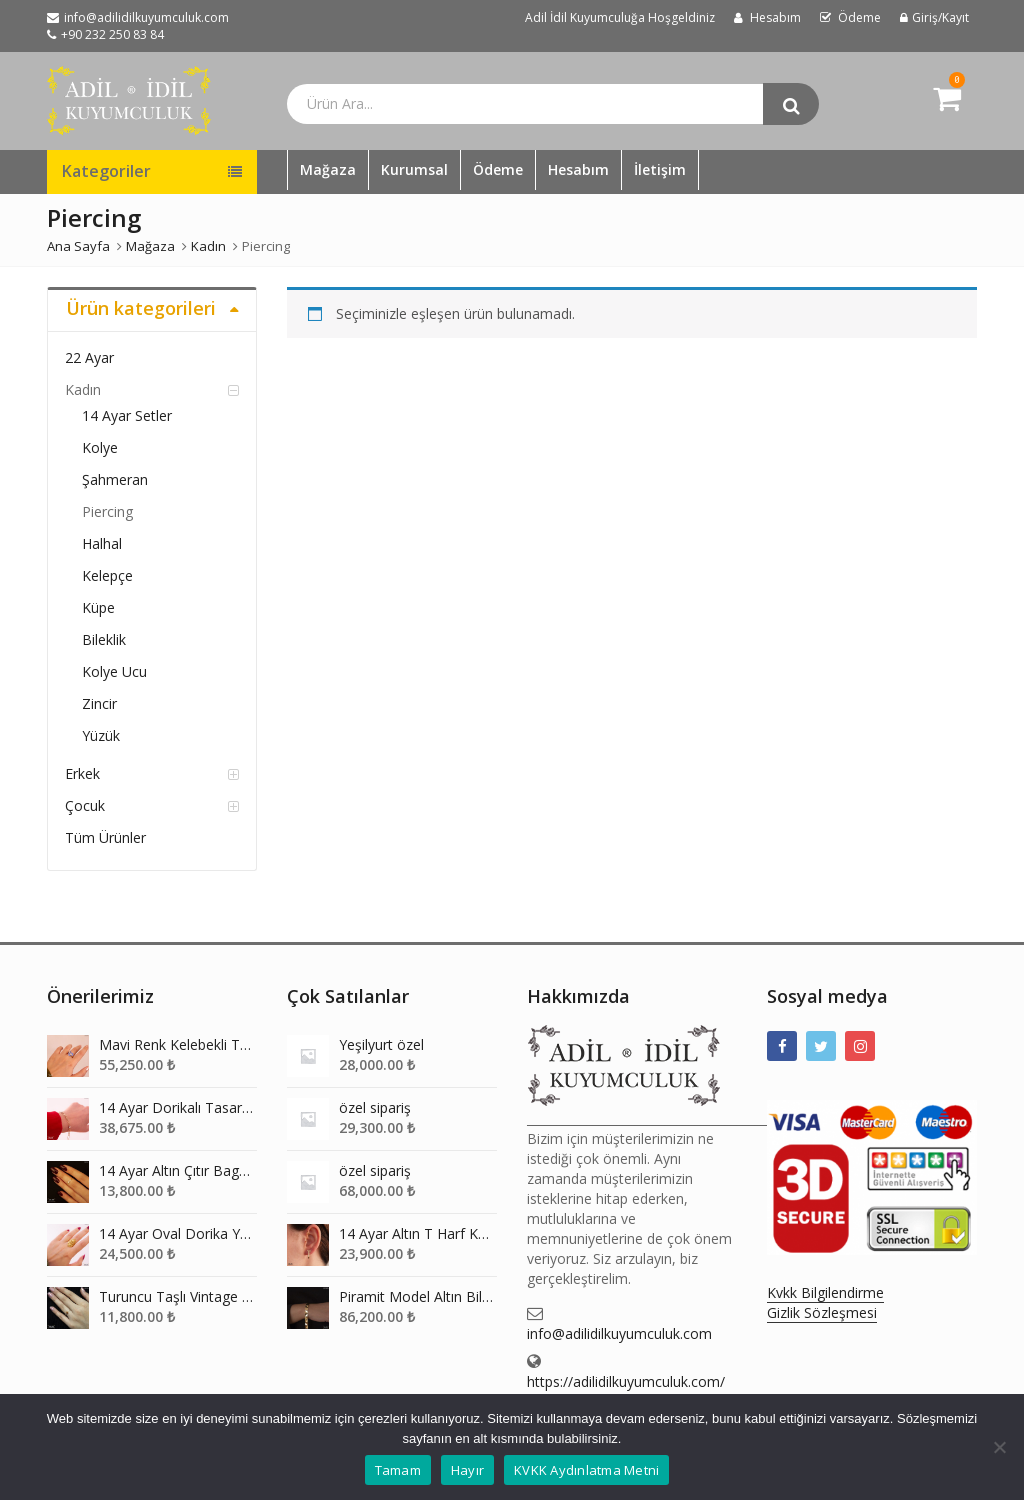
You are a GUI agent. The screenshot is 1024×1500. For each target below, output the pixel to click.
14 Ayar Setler (127, 415)
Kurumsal (414, 169)
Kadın (83, 389)
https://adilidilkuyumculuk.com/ (626, 1381)
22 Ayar (89, 357)
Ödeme (498, 169)
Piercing (107, 511)
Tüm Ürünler (105, 837)
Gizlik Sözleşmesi (822, 1312)
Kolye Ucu (114, 671)
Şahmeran (115, 479)
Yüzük (101, 735)
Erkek (82, 773)
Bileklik (104, 639)
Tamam (398, 1470)
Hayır (467, 1470)
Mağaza (328, 169)
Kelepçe (107, 575)
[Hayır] (999, 1447)
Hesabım (578, 169)
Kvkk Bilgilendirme (825, 1292)
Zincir (99, 703)
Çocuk (85, 805)
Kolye (100, 447)
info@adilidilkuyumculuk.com (619, 1333)
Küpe (98, 607)
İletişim (660, 169)
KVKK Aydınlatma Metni (586, 1470)
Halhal (102, 543)
